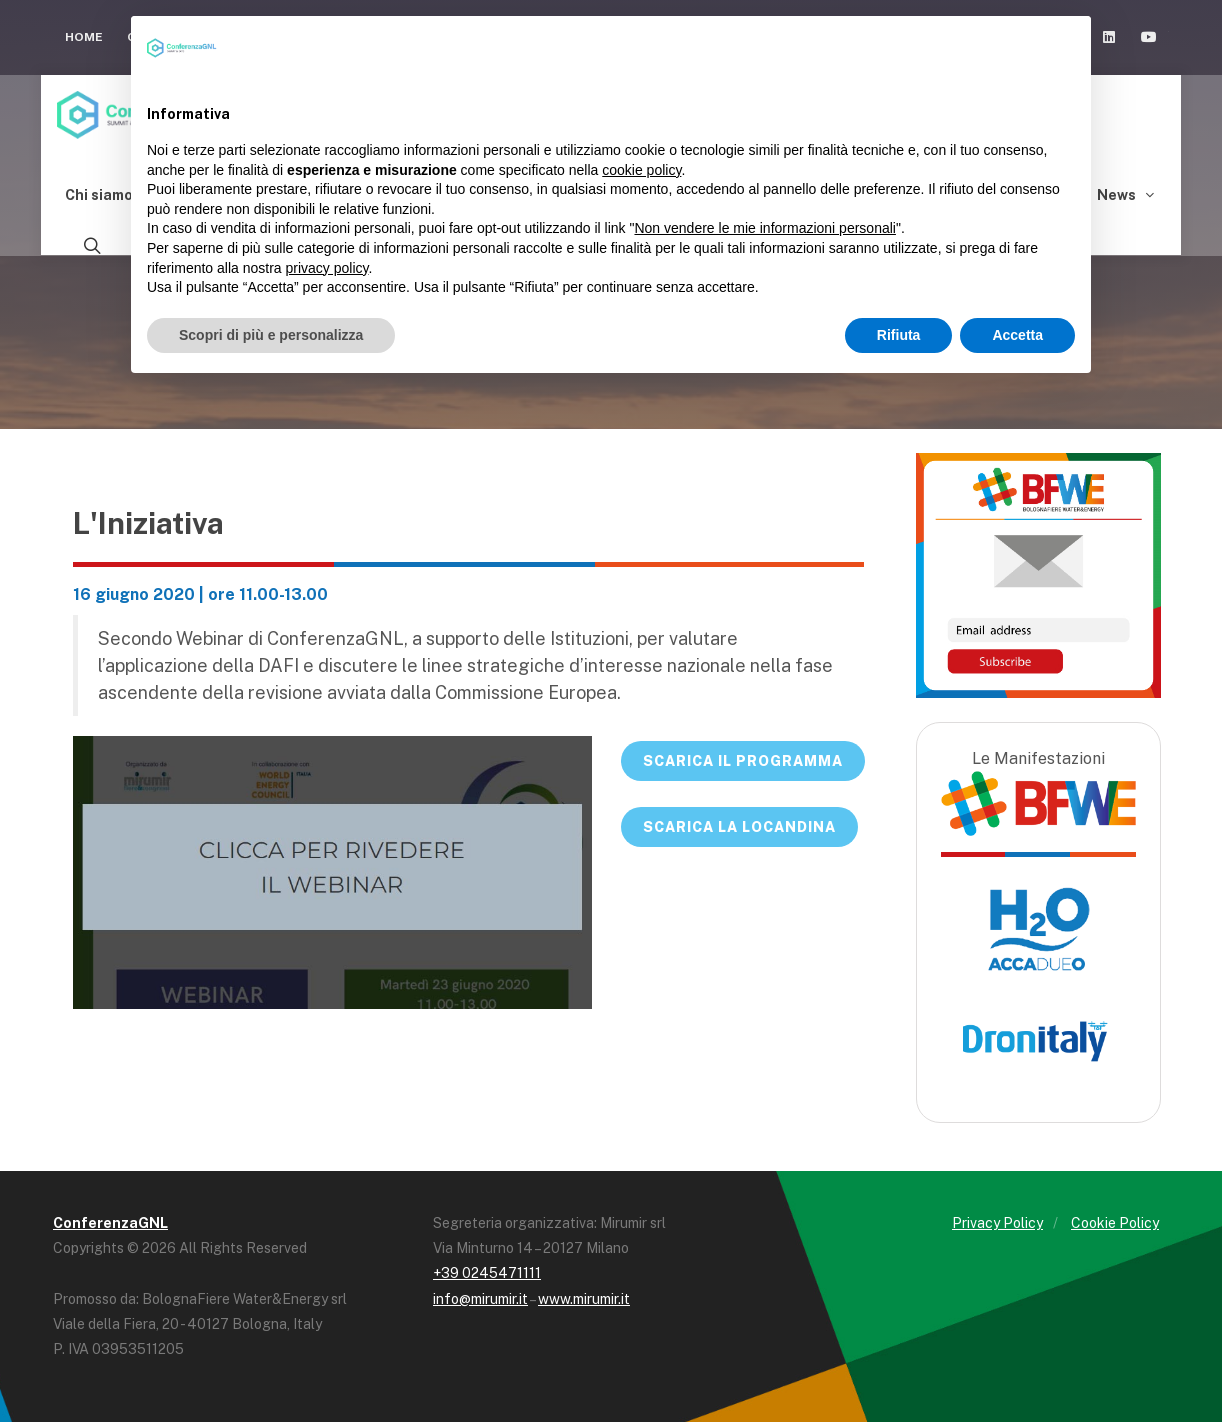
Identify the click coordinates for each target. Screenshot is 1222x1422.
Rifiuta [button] (899, 335)
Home (84, 37)
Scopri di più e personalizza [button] (271, 335)
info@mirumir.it (480, 1299)
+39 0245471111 (487, 1273)
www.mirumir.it (584, 1299)
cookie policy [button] (641, 170)
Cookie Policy (1115, 1223)
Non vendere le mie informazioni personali (764, 228)
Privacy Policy (997, 1223)
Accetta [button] (1017, 335)
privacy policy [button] (327, 268)
